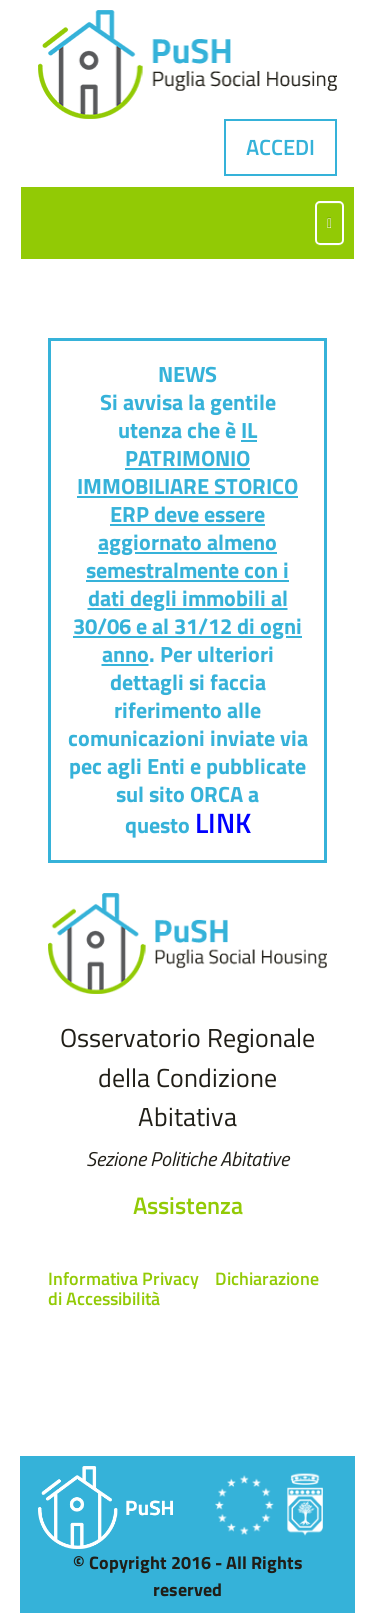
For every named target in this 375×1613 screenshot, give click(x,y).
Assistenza (188, 1205)
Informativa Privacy (123, 1278)
